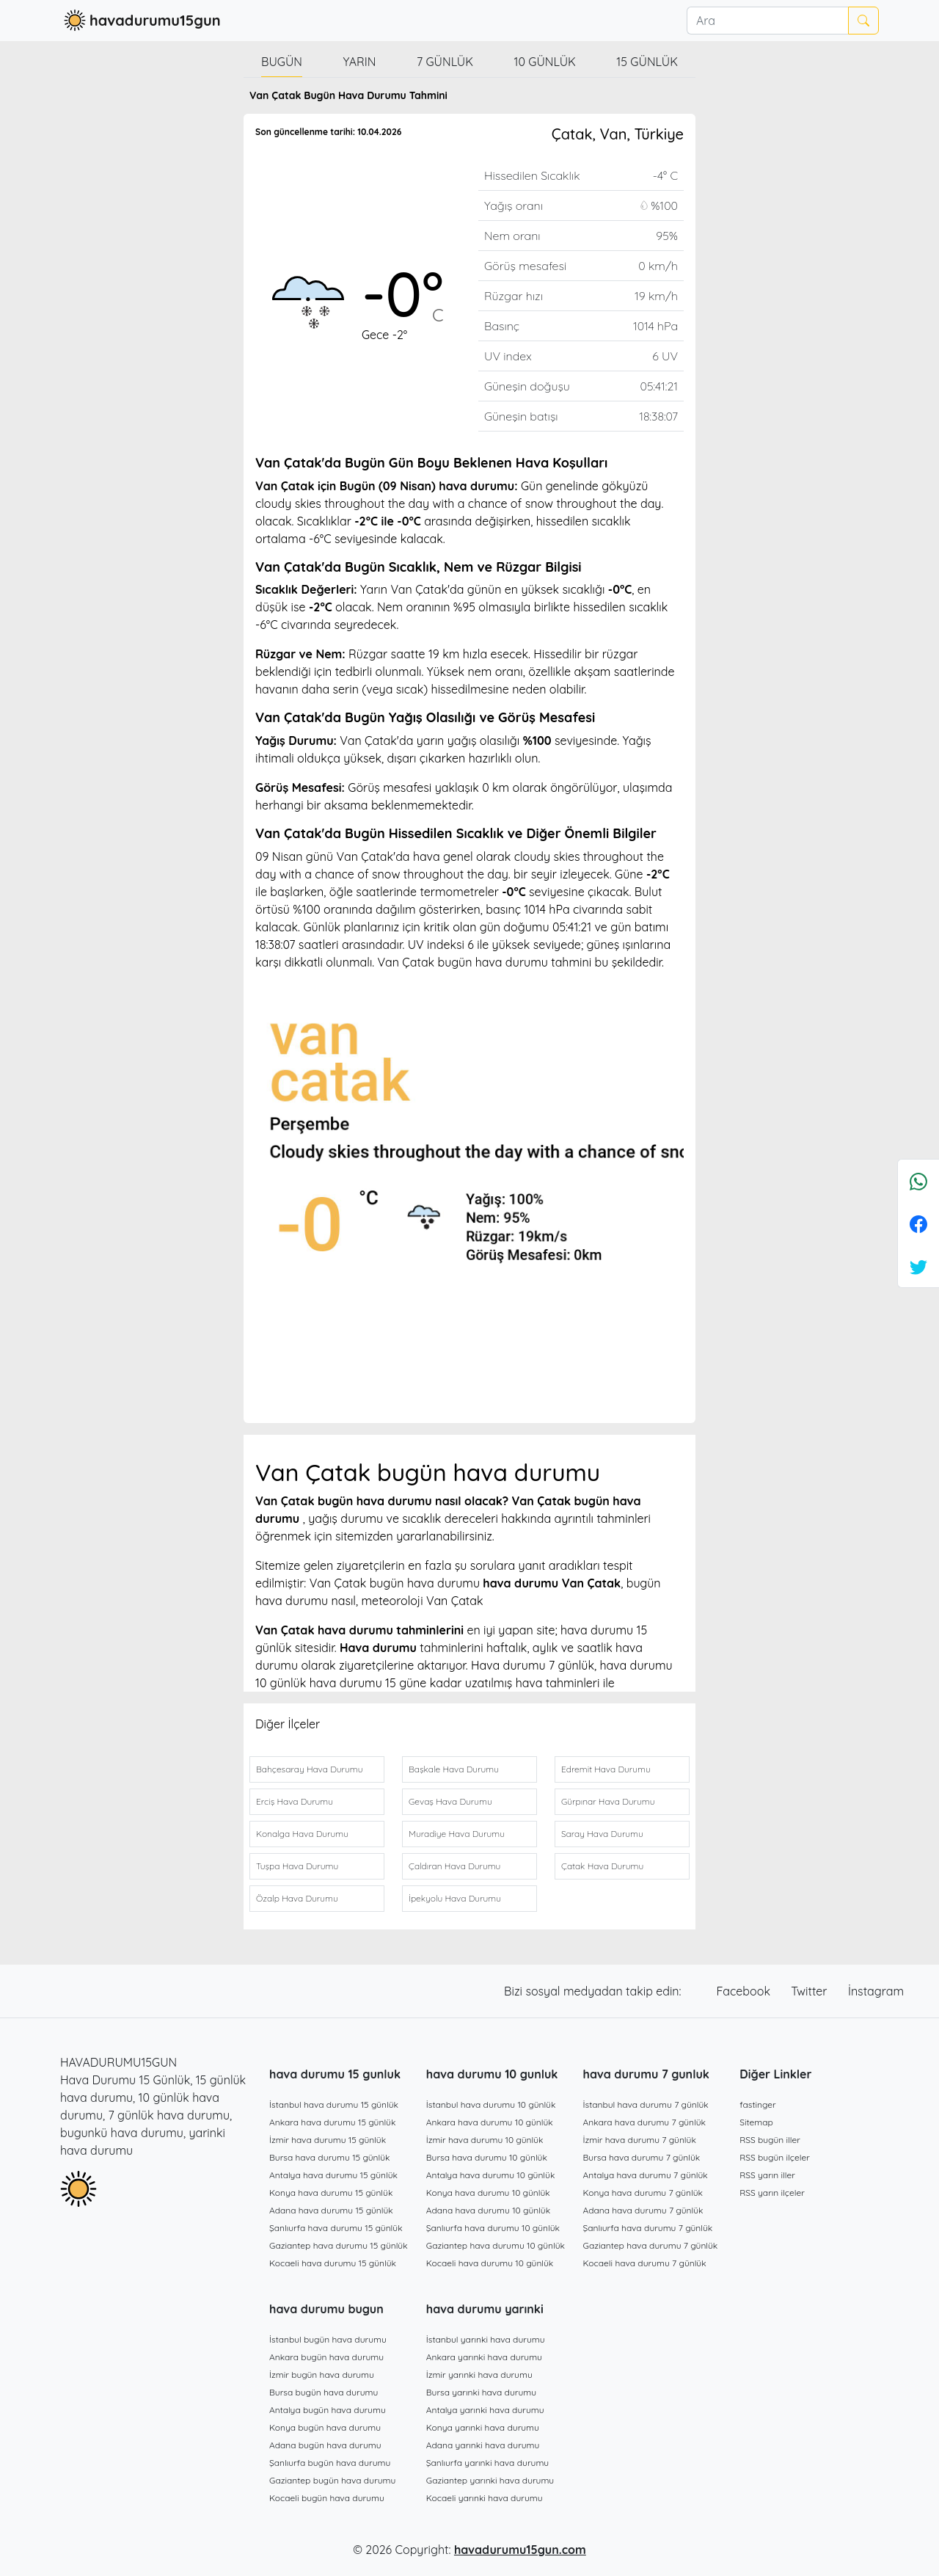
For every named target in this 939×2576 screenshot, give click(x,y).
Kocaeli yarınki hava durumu (484, 2497)
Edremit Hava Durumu (606, 1769)
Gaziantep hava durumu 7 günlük (650, 2245)
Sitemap (756, 2122)
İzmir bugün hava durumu (321, 2374)
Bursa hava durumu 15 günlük (329, 2157)
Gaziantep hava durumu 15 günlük (338, 2245)
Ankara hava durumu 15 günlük (332, 2122)
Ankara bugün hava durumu (326, 2356)
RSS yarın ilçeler (772, 2192)
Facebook (745, 1991)
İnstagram (876, 1991)
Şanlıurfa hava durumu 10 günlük (493, 2227)
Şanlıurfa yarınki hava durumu (487, 2462)
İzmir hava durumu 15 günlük (327, 2139)
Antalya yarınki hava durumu (485, 2409)
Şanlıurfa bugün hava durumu (329, 2462)
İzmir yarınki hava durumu (479, 2374)
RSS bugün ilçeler (774, 2157)
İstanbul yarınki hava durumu (485, 2339)
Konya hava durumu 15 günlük (330, 2192)
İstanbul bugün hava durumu (328, 2339)
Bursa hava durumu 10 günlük (486, 2157)
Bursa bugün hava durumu (323, 2392)
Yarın (359, 61)
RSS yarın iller (767, 2174)
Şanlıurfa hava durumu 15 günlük (336, 2227)
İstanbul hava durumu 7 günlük (646, 2104)
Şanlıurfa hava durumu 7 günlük (648, 2227)
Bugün (281, 61)
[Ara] (767, 20)
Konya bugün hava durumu (325, 2427)
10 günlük (545, 61)
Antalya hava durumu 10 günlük (490, 2174)
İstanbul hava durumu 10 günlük (491, 2104)
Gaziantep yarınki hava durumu (490, 2480)
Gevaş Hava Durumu (450, 1801)
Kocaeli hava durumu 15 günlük (332, 2262)
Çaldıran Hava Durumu (454, 1865)
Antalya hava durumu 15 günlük (333, 2174)
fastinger (757, 2104)
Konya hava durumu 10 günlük (488, 2192)
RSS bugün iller (769, 2139)
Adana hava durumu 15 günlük (331, 2210)
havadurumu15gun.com (520, 2549)
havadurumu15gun (140, 21)
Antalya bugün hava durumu (327, 2409)
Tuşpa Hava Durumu (297, 1865)
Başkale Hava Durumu (454, 1769)
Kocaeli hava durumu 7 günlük (644, 2262)
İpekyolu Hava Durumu (455, 1898)
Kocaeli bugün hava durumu (326, 2497)
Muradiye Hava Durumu (457, 1833)
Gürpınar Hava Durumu (607, 1801)
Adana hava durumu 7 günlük (643, 2210)
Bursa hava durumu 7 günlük (642, 2157)
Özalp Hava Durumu (297, 1898)
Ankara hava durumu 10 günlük (489, 2122)
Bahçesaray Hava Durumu (309, 1769)
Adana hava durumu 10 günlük (488, 2210)
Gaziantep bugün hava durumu (332, 2480)
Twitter (810, 1991)
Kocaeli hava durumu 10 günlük (490, 2262)
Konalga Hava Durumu (302, 1833)
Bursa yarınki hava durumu (481, 2392)
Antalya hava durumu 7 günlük (645, 2174)
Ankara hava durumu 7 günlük (644, 2122)
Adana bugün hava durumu (325, 2445)
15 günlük (647, 61)
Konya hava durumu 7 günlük (643, 2192)
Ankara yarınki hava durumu (484, 2356)
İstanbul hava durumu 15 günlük (333, 2104)
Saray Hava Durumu (602, 1833)
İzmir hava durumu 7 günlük (639, 2139)
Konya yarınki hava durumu (482, 2427)
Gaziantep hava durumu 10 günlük (495, 2245)
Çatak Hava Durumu (602, 1865)
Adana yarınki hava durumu (483, 2445)
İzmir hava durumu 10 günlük (485, 2139)
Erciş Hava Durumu (294, 1801)
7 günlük (445, 61)
